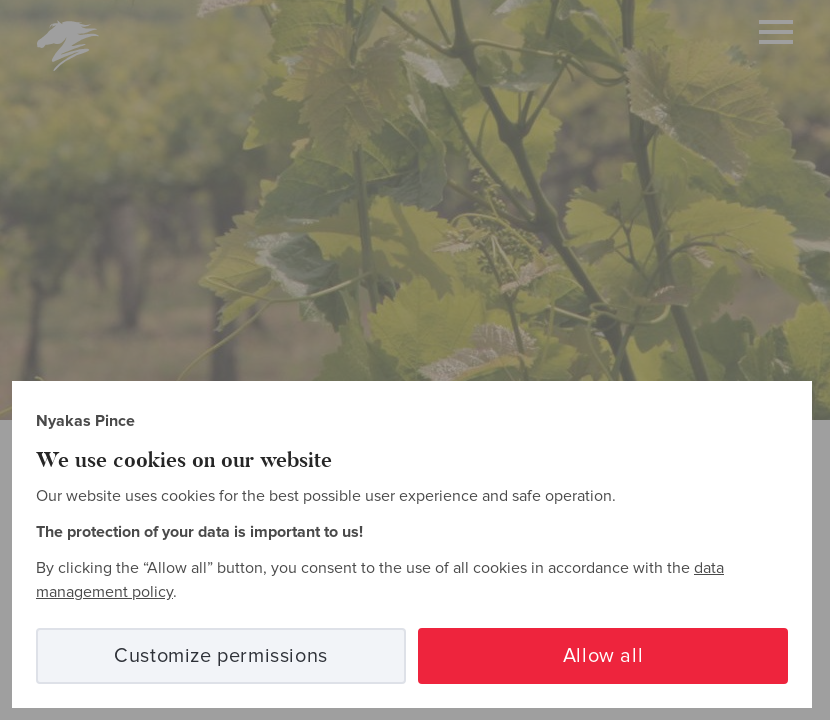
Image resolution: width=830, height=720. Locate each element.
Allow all (603, 656)
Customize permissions (221, 656)
